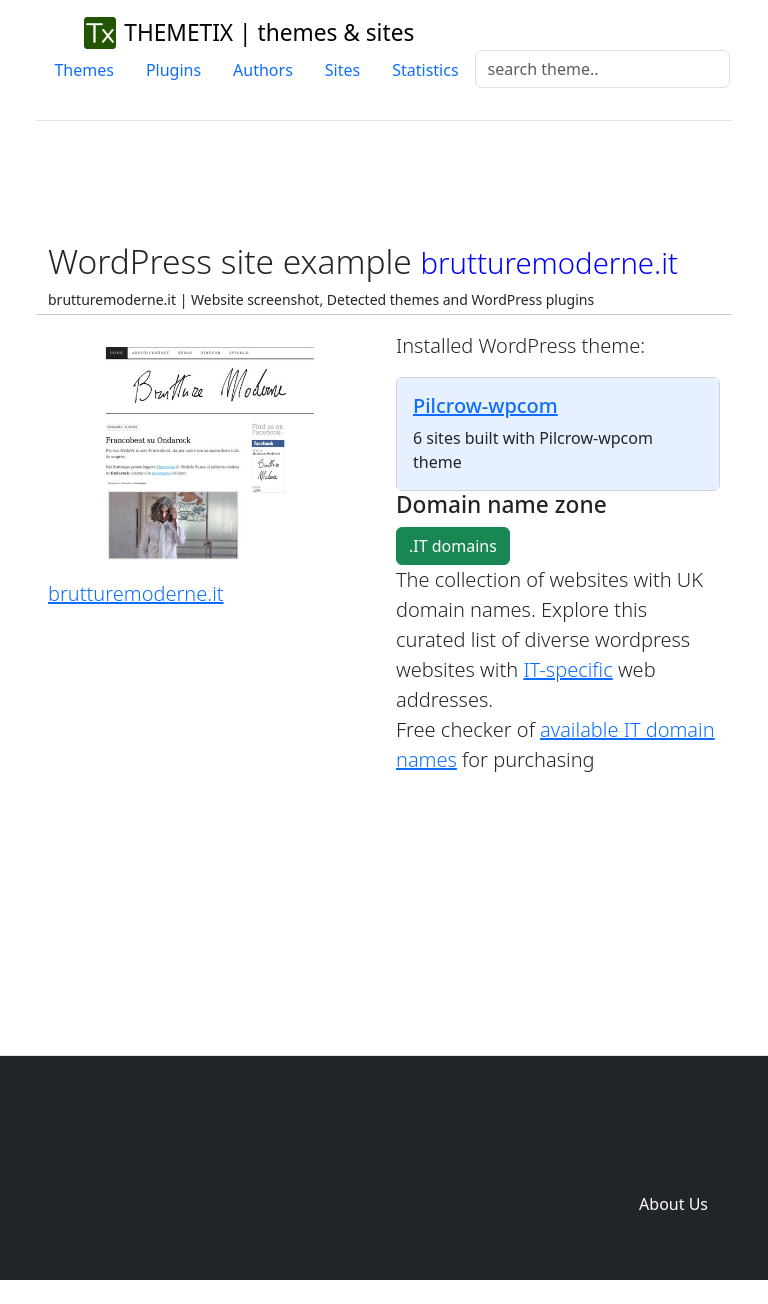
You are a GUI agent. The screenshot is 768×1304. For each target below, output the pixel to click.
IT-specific (567, 669)
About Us (673, 1204)
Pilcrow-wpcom (485, 405)
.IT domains (453, 546)
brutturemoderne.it (136, 593)
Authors (263, 70)
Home (503, 1124)
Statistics (425, 70)
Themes (83, 70)
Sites (342, 70)
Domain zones (670, 1164)
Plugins (173, 70)
